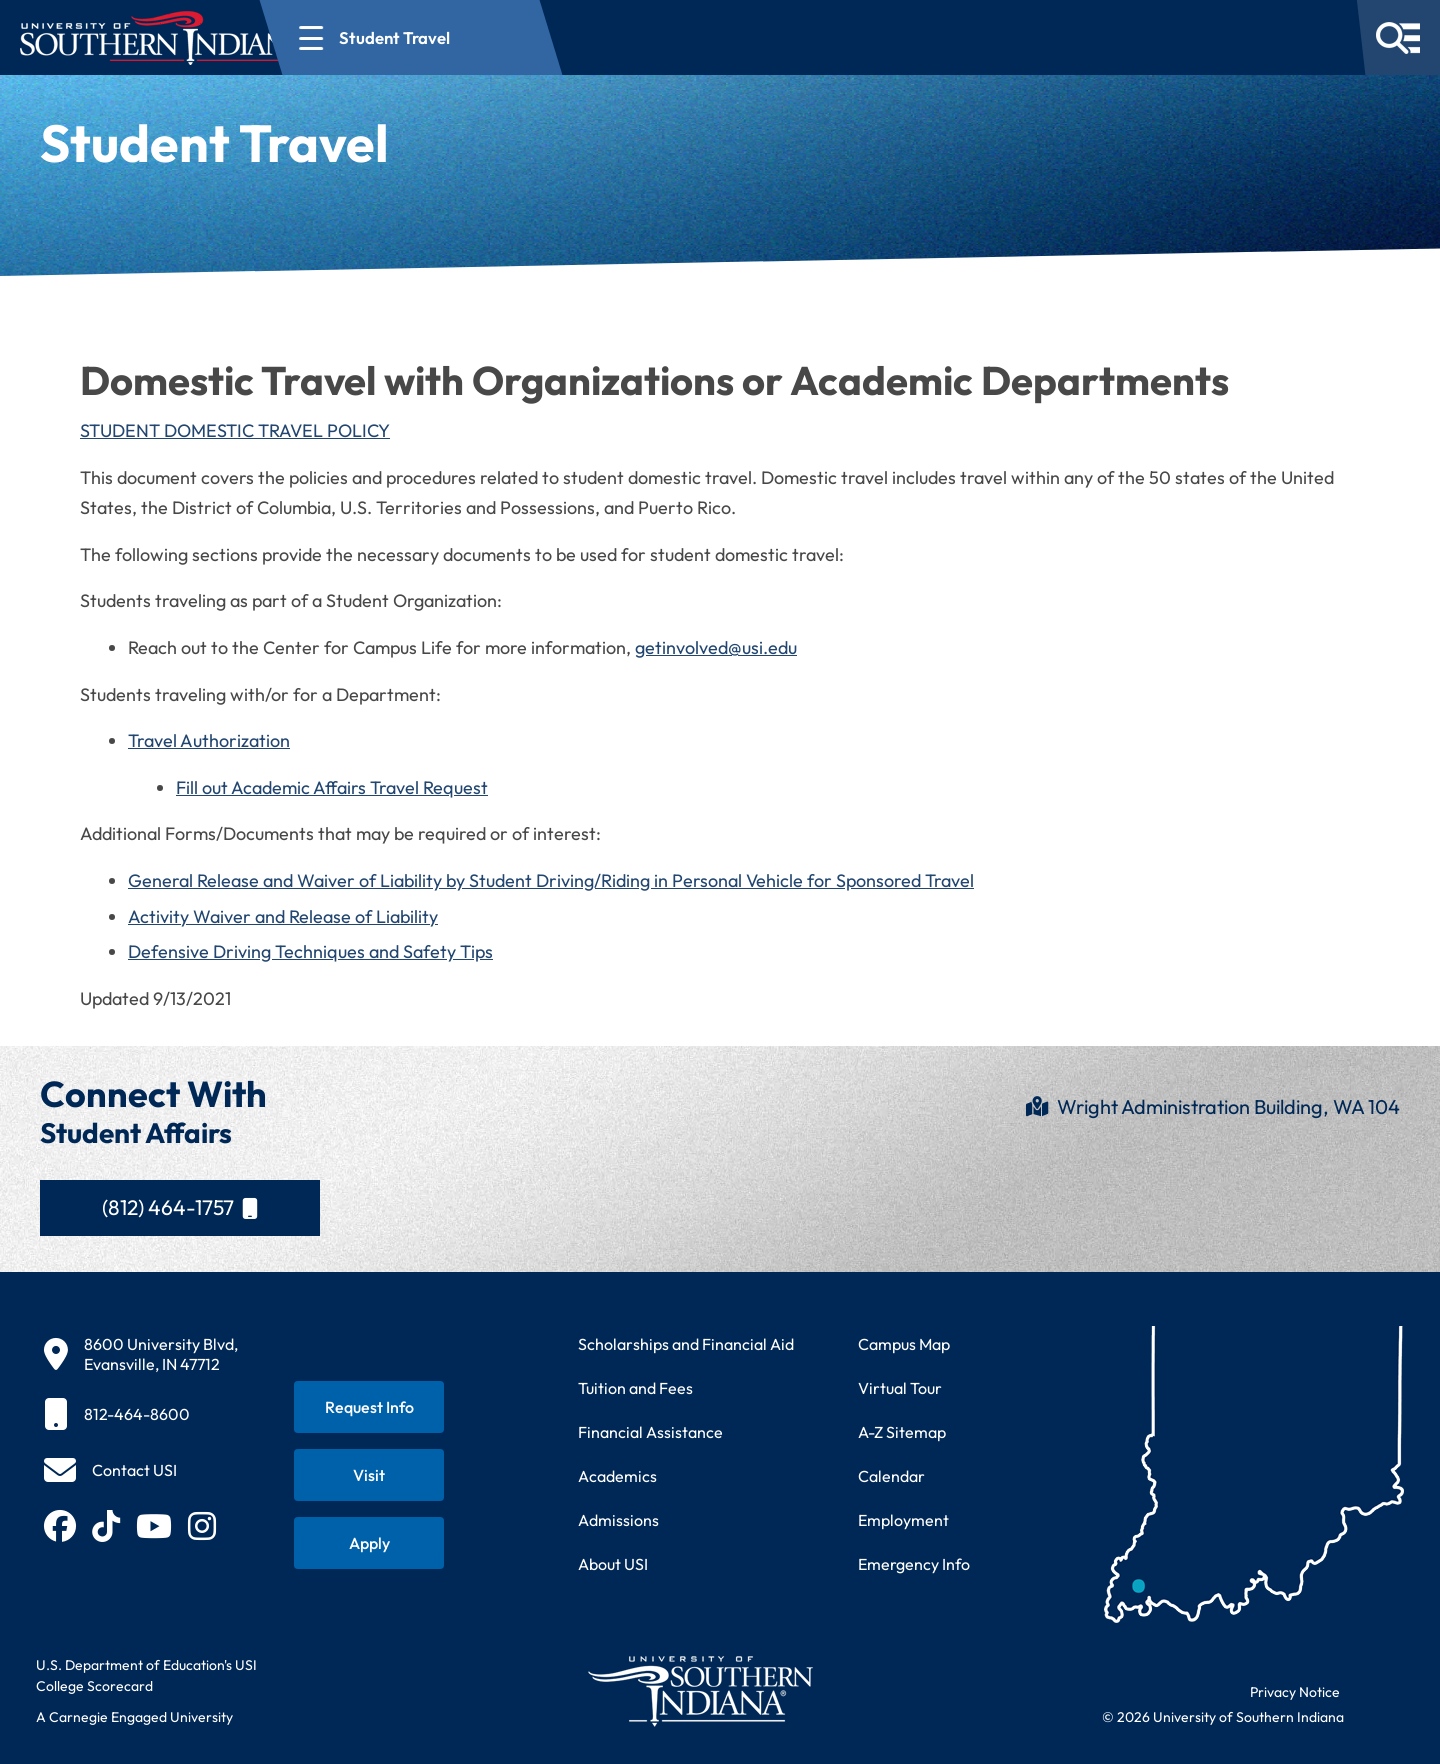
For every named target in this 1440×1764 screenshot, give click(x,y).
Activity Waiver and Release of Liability (283, 916)
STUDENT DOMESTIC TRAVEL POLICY (235, 430)
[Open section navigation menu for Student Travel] (484, 37)
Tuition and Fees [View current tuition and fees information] (635, 1388)
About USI (613, 1564)
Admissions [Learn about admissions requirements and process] (618, 1520)
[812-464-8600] (141, 1414)
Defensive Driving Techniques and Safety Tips (310, 951)
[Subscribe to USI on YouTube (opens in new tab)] (154, 1526)
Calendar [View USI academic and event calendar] (891, 1476)
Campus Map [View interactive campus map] (904, 1344)
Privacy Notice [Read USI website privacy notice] (1295, 1692)
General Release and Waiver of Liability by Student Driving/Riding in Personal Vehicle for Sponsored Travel (551, 880)
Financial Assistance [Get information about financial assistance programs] (650, 1432)
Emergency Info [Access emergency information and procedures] (914, 1564)
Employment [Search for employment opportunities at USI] (903, 1520)
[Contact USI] (110, 1470)
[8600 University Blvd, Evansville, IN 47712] (141, 1354)
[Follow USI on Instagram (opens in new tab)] (202, 1526)
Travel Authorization (209, 740)
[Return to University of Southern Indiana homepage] (699, 1690)
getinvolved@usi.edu (716, 647)
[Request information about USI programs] (369, 1407)
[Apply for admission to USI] (369, 1543)
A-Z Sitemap (902, 1432)
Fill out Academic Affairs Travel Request (332, 787)
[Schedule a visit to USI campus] (369, 1475)
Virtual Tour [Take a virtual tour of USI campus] (900, 1388)
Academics (617, 1476)
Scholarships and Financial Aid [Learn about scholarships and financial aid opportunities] (686, 1344)
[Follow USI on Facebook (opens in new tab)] (60, 1526)
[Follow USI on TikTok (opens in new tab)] (106, 1526)
